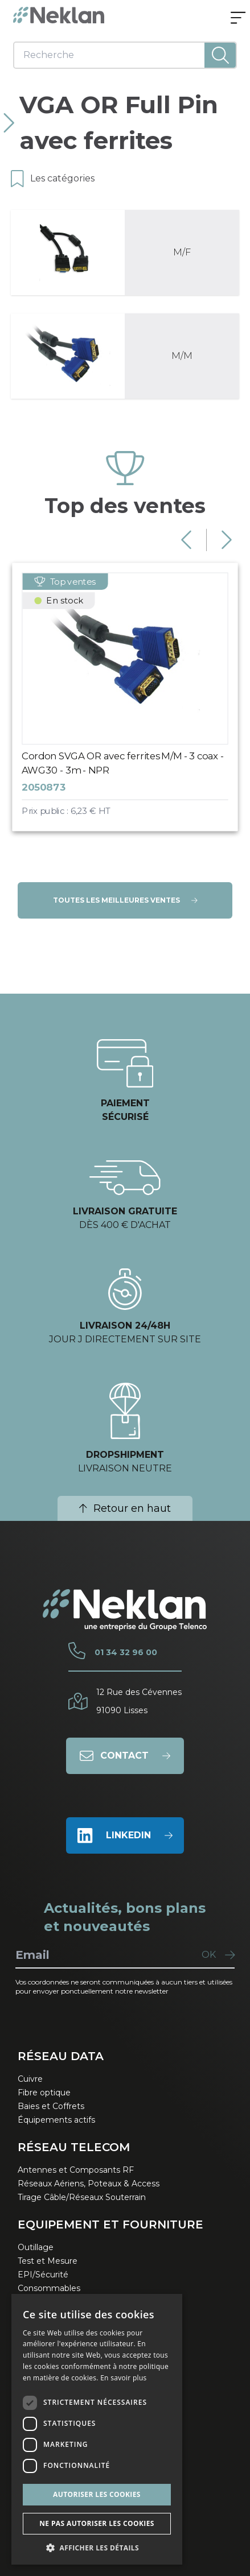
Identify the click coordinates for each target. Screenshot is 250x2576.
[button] (97, 2547)
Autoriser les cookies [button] (97, 2494)
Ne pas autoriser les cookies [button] (96, 2523)
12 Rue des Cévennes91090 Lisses (139, 1701)
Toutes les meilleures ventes (125, 900)
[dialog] (96, 2429)
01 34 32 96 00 (126, 1652)
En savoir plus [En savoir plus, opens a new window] (123, 2378)
